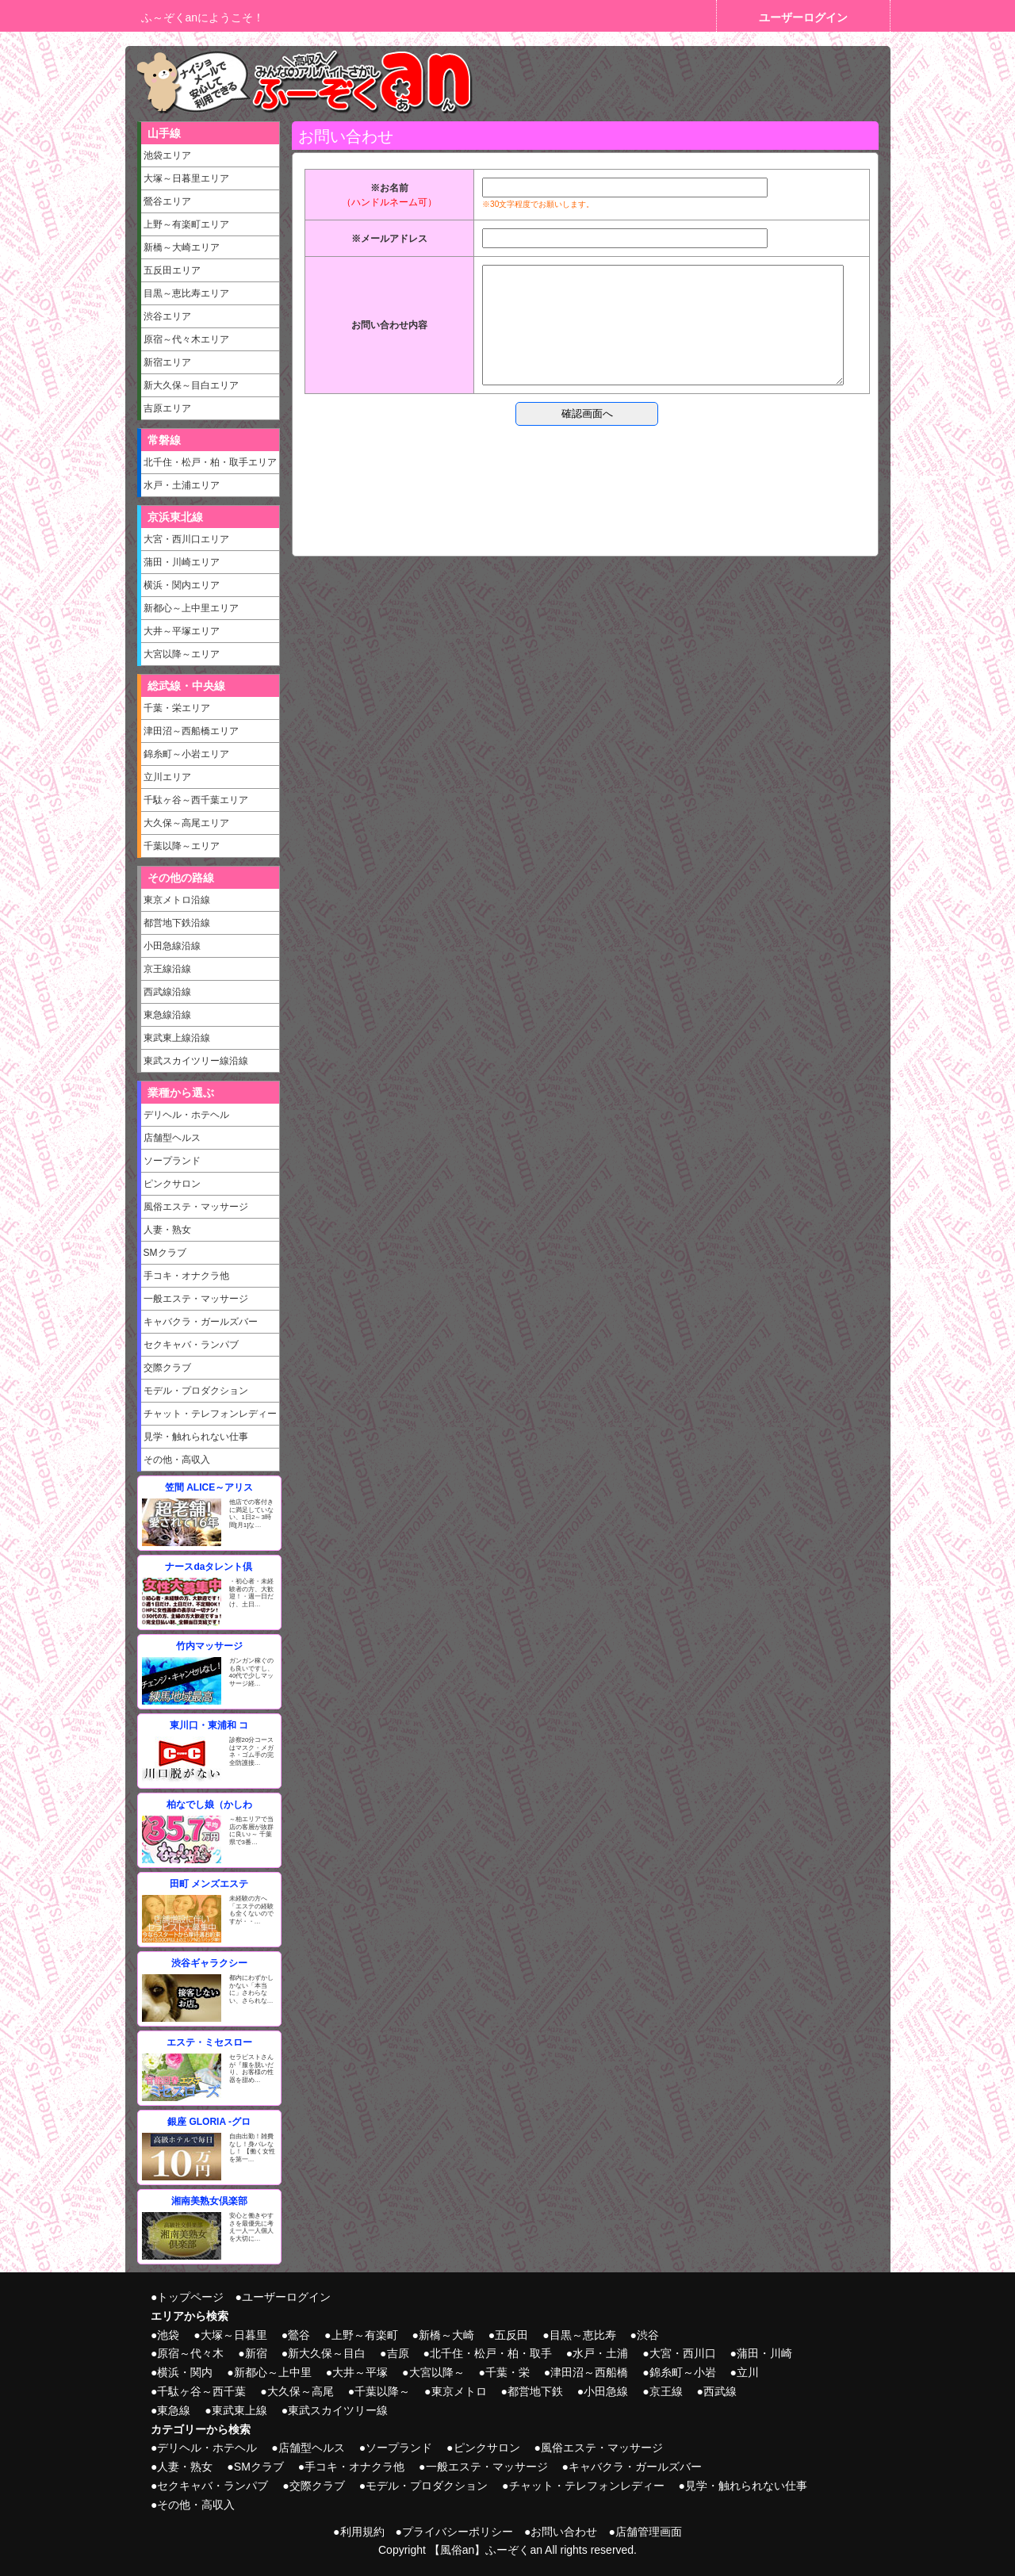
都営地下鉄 (535, 2391)
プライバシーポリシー (457, 2531)
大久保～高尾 (300, 2391)
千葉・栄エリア (177, 708)
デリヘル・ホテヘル (186, 1114)
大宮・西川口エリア (186, 539)
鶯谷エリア (167, 201)
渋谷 (648, 2335)
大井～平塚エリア (182, 631)
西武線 (720, 2391)
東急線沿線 (167, 1014)
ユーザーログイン (803, 17)
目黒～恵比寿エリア (186, 293)
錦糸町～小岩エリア (186, 754)
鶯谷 (299, 2335)
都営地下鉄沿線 (177, 922)
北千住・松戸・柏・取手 (491, 2353)
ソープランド (172, 1160)
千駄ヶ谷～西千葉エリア (196, 800)
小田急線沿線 (172, 945)
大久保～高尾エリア (186, 823)
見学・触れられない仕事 (196, 1436)
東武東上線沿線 (177, 1037)
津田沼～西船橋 (589, 2372)
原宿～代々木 (190, 2353)
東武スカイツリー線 (338, 2410)
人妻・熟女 (167, 1229)
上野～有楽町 (364, 2335)
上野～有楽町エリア (186, 224)
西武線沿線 (167, 991)
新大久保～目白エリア (191, 385)
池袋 (168, 2335)
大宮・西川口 (682, 2353)
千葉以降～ (382, 2391)
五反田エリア (172, 270)
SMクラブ (165, 1252)
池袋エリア (167, 155)
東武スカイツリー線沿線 (196, 1060)
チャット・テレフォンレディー (210, 1413)
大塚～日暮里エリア (186, 178)
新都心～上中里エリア (191, 608)
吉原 (398, 2353)
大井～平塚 (360, 2372)
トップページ (190, 2297)
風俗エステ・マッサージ (196, 1206)
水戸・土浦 (600, 2353)
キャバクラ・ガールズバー (201, 1321)
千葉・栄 (507, 2372)
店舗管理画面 (648, 2531)
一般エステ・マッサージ (196, 1298)
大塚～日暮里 (234, 2335)
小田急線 (606, 2391)
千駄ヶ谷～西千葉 (201, 2391)
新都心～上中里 (273, 2372)
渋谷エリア (167, 316)
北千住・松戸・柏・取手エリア (210, 462)
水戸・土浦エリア (182, 485)
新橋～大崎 (446, 2335)
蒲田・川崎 (764, 2353)
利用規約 (362, 2531)
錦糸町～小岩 (682, 2372)
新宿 (256, 2353)
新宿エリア (167, 362)
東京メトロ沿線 (177, 899)
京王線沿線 (167, 968)
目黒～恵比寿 (583, 2335)
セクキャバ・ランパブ (191, 1344)
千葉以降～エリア (182, 846)
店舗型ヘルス (172, 1137)
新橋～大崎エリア (182, 247)
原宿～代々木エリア (186, 339)
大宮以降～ (437, 2372)
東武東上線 (239, 2410)
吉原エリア (167, 408)
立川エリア (167, 777)
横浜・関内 (185, 2372)
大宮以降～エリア (182, 654)
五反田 (511, 2335)
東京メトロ (459, 2391)
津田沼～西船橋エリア (191, 731)
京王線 (666, 2391)
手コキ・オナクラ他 (186, 1275)
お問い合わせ (563, 2531)
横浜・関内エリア (182, 585)
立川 (748, 2372)
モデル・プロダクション (196, 1390)
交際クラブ (167, 1367)
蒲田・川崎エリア (182, 562)
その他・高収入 (177, 1459)
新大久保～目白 (327, 2353)
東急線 (173, 2410)
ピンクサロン (172, 1183)
